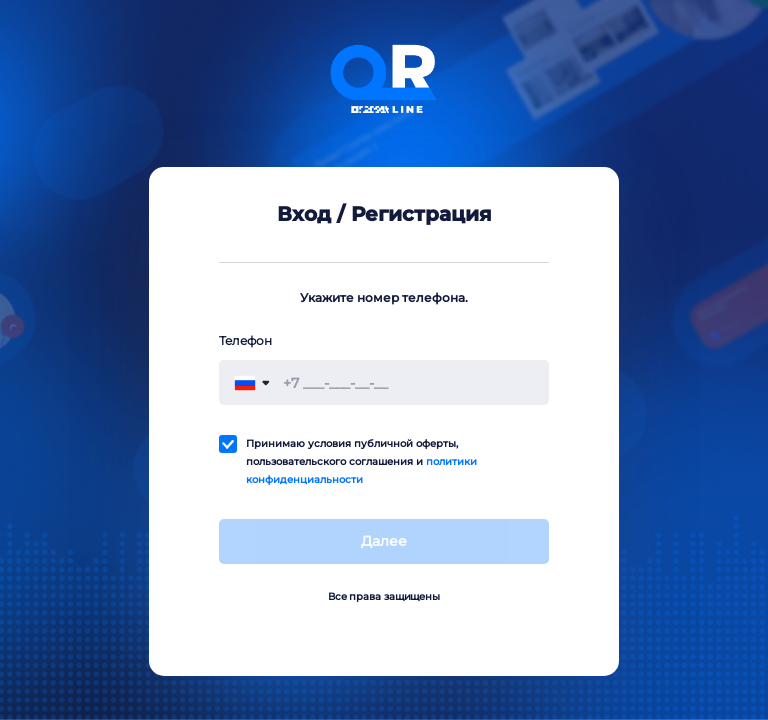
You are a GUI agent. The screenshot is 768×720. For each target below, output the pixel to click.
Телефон (245, 340)
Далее (384, 541)
